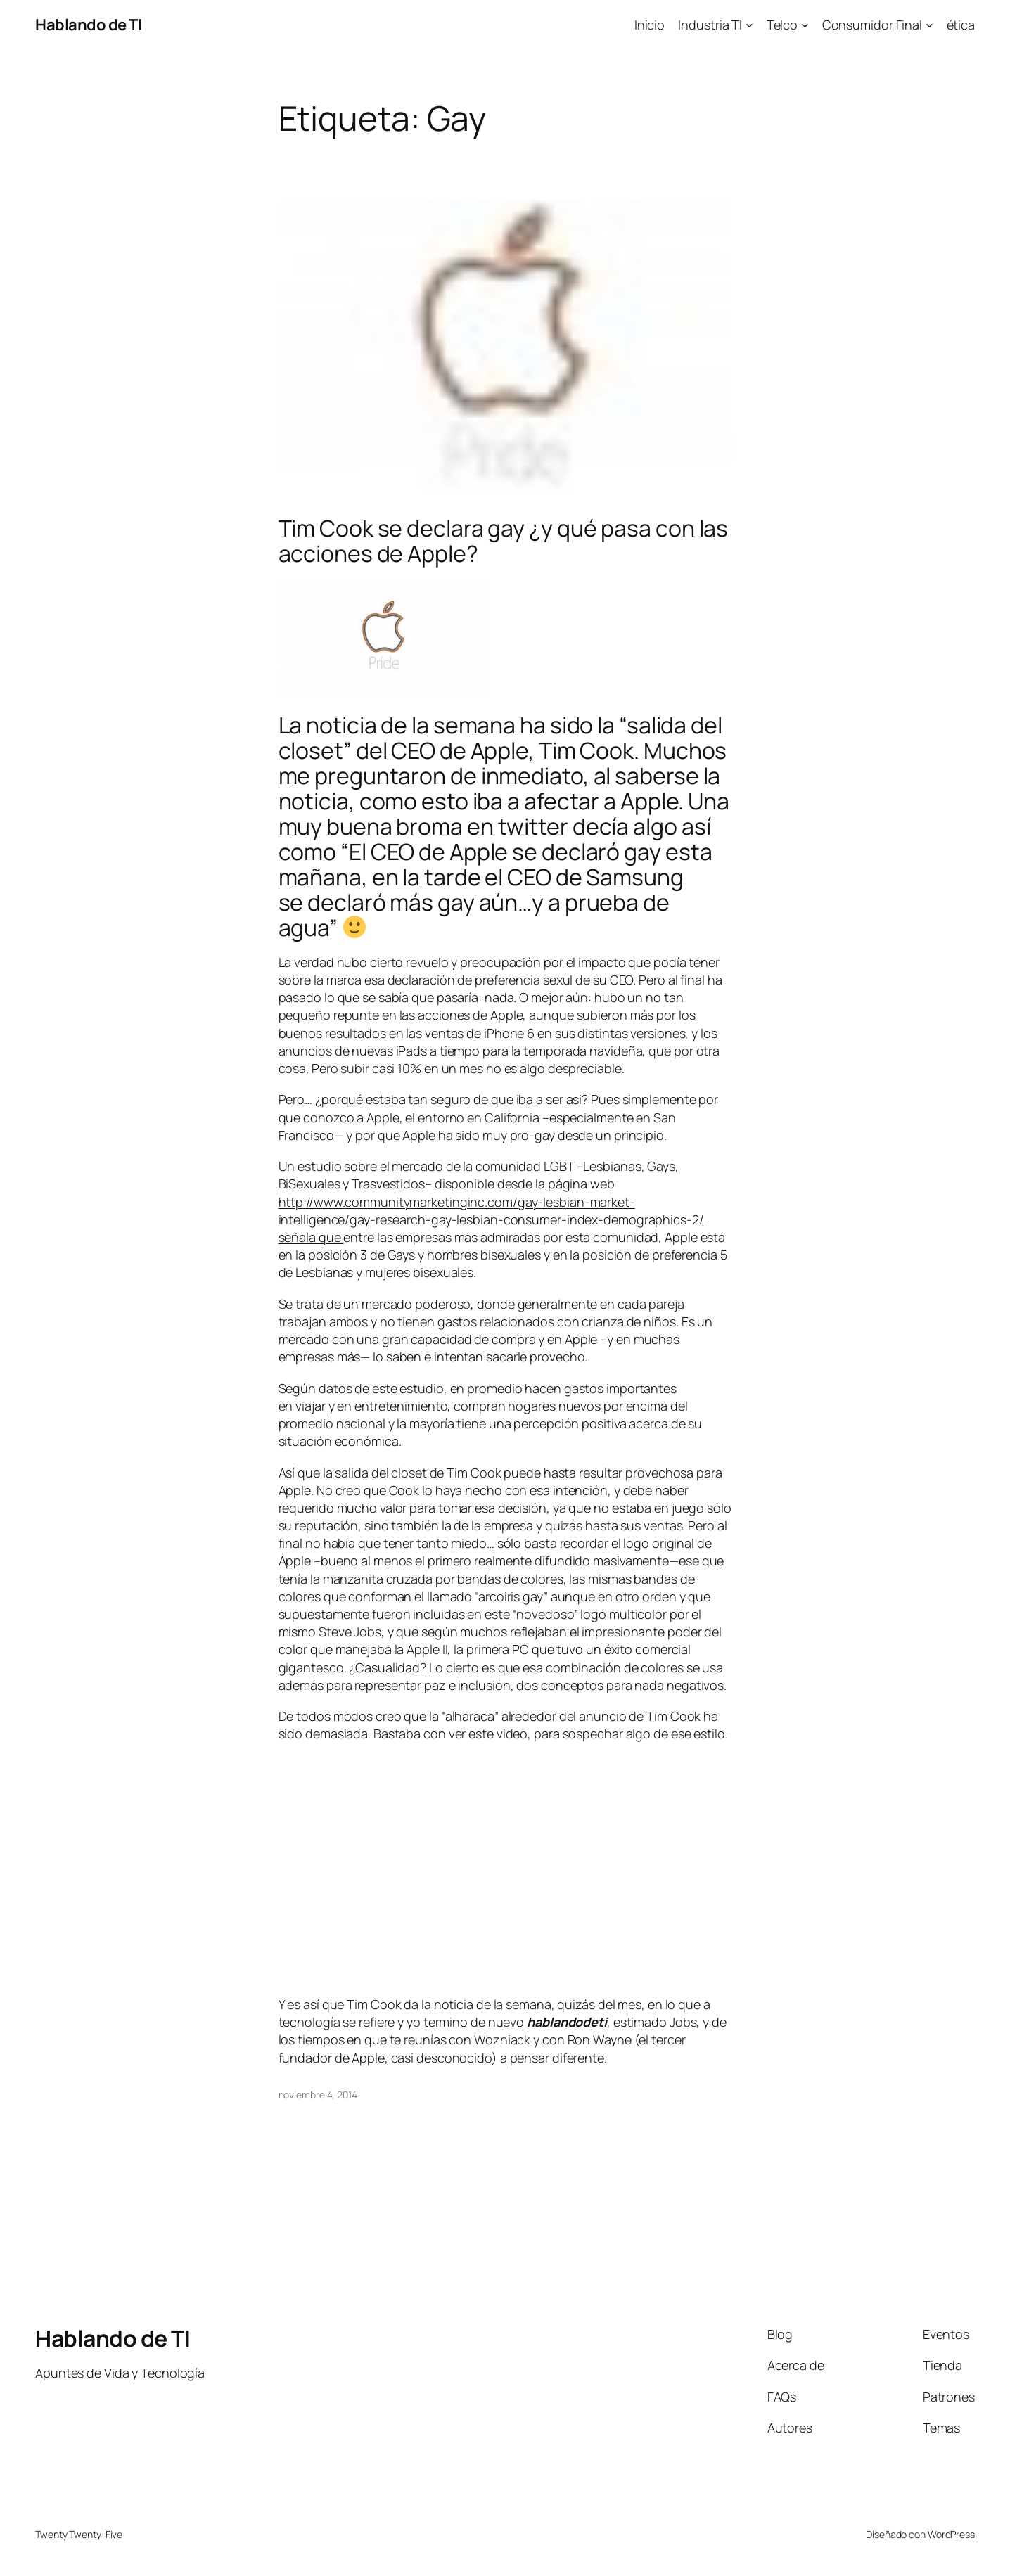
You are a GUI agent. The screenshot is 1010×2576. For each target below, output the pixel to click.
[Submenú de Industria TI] (749, 25)
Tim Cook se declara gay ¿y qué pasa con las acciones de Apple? (504, 540)
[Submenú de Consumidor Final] (929, 25)
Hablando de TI (88, 24)
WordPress (951, 2534)
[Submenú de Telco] (805, 25)
